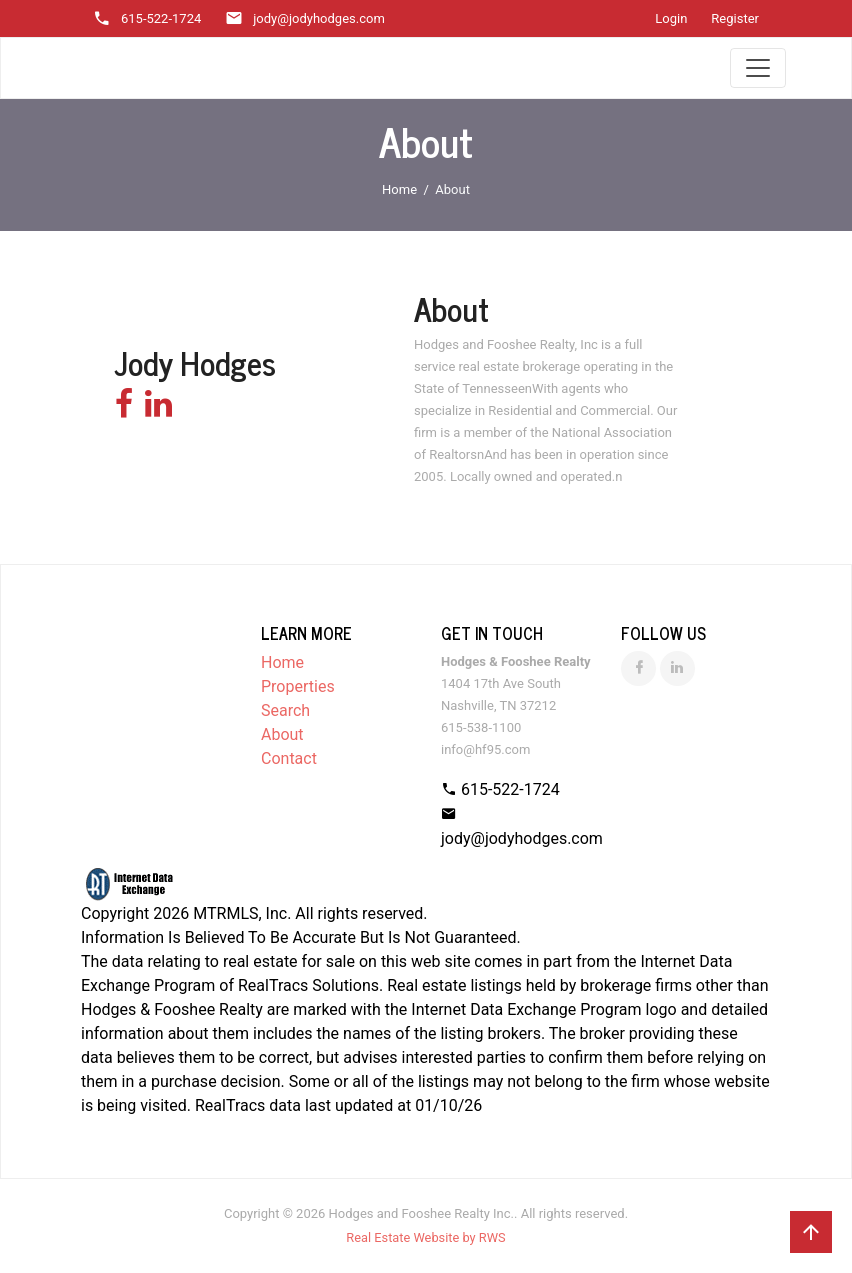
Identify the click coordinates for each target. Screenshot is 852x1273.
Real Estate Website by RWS (425, 1237)
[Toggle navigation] (758, 68)
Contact (289, 758)
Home (399, 189)
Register (735, 18)
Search (285, 710)
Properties (298, 686)
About (282, 734)
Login (671, 18)
